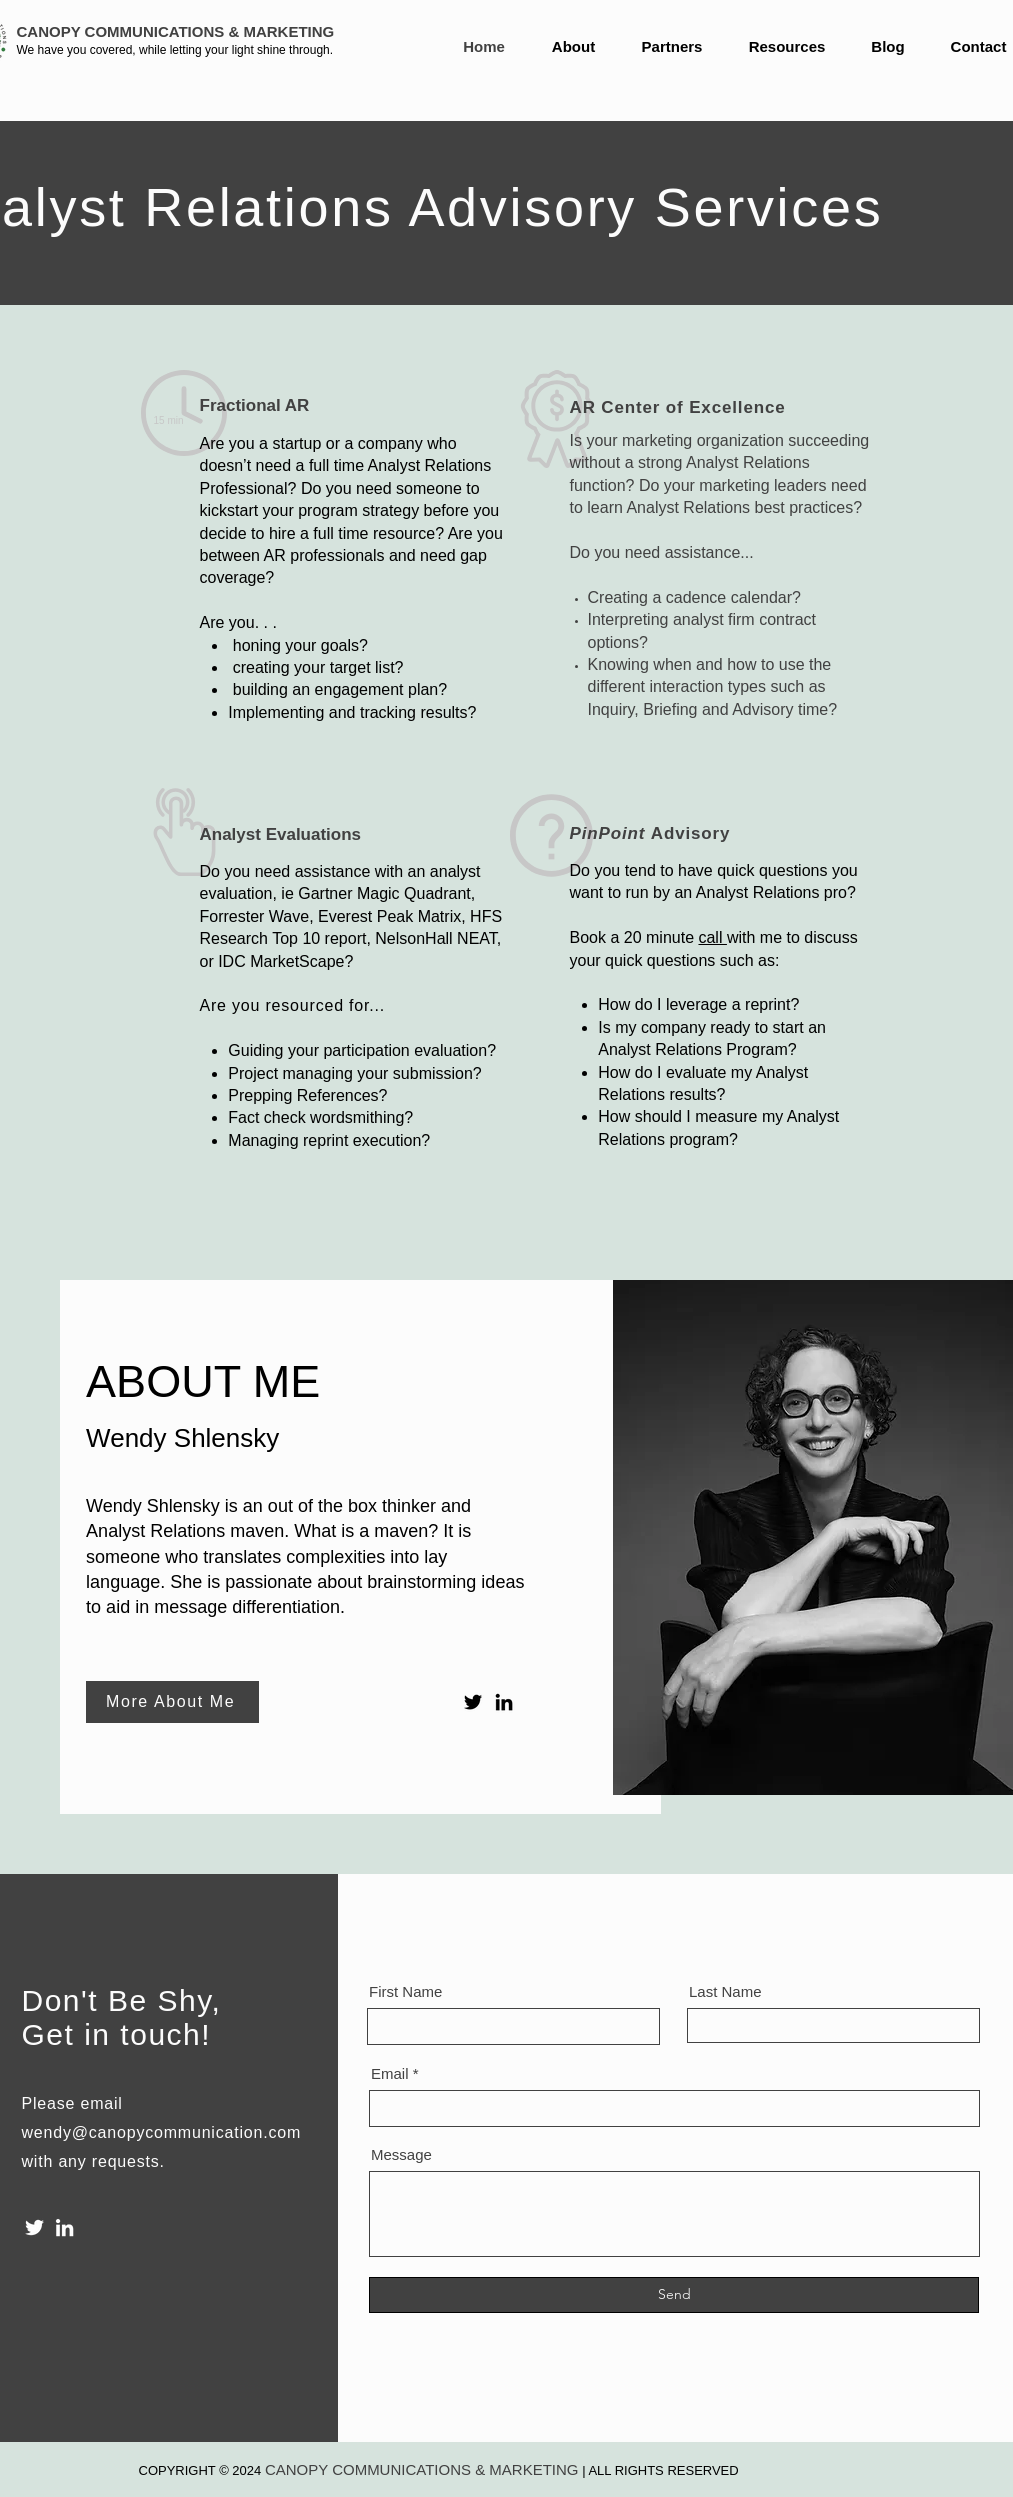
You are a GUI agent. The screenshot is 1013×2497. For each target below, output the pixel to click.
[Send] (674, 2295)
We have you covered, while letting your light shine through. (175, 50)
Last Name (725, 1991)
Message (401, 2154)
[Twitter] (473, 1702)
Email (390, 2073)
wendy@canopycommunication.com (162, 2132)
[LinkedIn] (504, 1702)
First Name (405, 1991)
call (712, 937)
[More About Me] (172, 1702)
